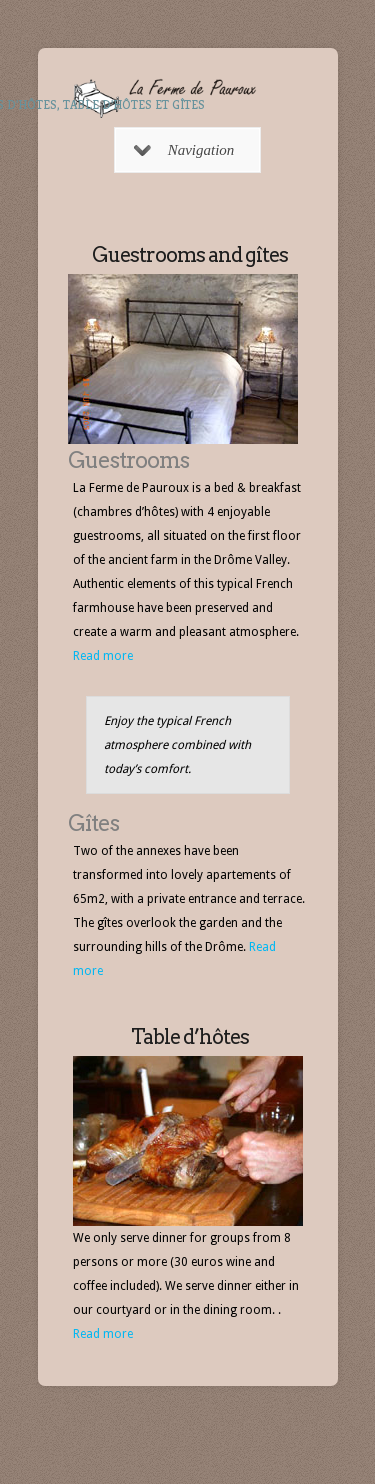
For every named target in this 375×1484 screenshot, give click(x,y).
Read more (103, 656)
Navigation (184, 150)
